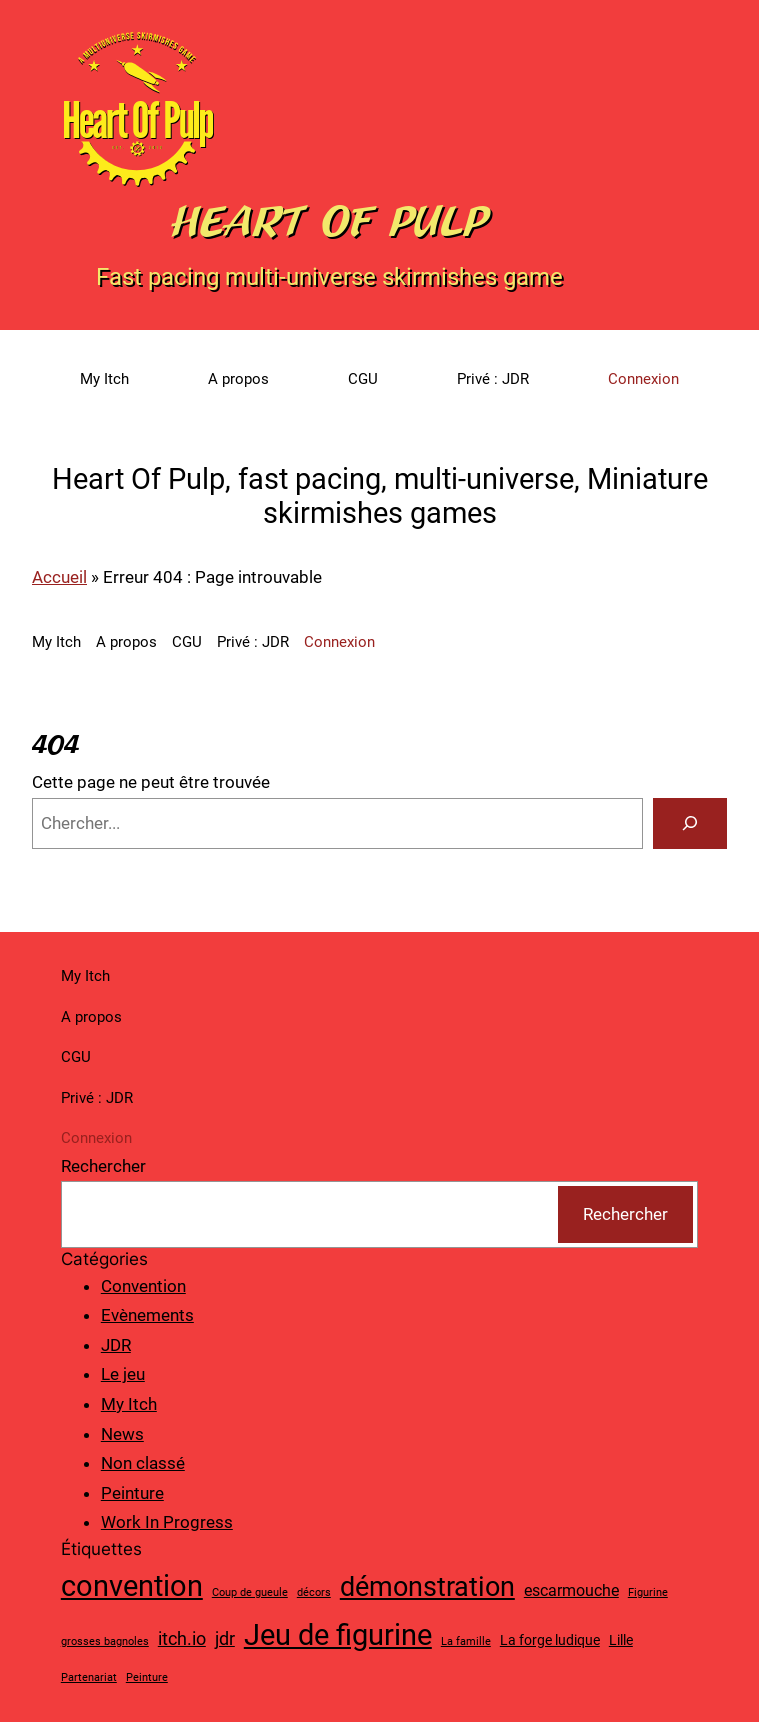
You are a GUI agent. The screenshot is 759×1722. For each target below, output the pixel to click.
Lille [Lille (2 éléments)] (621, 1640)
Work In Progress (167, 1522)
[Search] (690, 823)
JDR (116, 1345)
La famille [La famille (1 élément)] (466, 1641)
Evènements (147, 1315)
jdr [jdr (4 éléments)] (225, 1638)
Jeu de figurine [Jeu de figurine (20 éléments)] (338, 1635)
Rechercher (103, 1166)
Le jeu (123, 1374)
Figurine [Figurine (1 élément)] (648, 1592)
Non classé (143, 1463)
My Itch (129, 1404)
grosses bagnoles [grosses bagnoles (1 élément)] (105, 1641)
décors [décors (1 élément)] (314, 1592)
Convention (143, 1286)
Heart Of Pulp (329, 221)
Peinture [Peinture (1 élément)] (147, 1677)
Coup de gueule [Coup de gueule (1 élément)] (250, 1592)
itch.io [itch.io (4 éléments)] (182, 1638)
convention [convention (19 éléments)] (132, 1586)
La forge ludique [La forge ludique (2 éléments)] (550, 1640)
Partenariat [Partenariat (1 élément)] (89, 1677)
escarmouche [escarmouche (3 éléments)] (571, 1590)
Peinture (132, 1493)
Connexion (643, 379)
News (122, 1434)
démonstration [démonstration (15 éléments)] (427, 1587)
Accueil (59, 577)
